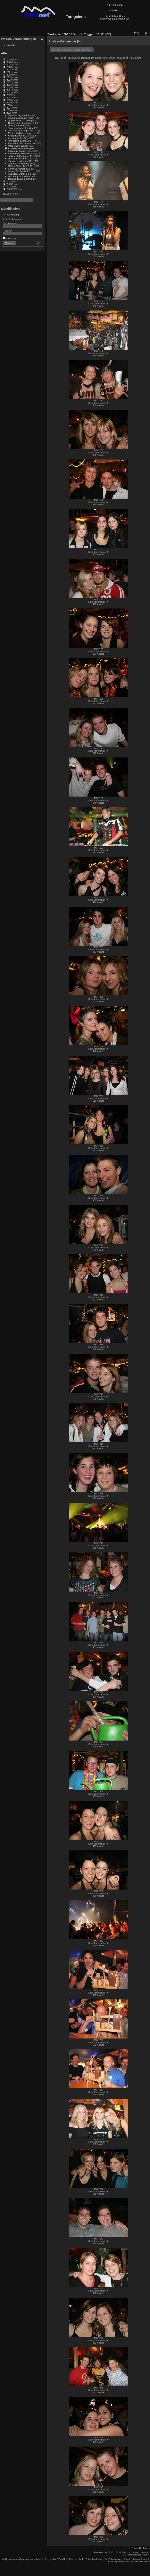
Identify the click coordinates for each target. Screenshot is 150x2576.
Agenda (11, 45)
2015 (9, 87)
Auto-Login (10, 238)
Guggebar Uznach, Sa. (19, 173)
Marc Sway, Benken (18, 145)
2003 (9, 184)
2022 (9, 69)
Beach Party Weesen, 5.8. (21, 153)
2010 (9, 100)
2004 (9, 181)
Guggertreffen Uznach (19, 120)
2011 (9, 97)
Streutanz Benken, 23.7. (20, 151)
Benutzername (10, 223)
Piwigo (146, 2548)
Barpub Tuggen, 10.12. (20, 179)
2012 (9, 95)
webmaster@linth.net (117, 18)
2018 (9, 79)
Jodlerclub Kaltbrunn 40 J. (21, 156)
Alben (5, 53)
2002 (9, 186)
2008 (9, 105)
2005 (9, 112)
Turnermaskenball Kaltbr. (20, 128)
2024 (9, 64)
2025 (9, 62)
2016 (9, 84)
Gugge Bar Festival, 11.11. (21, 171)
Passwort (7, 230)
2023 (9, 67)
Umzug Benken (16, 125)
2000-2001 (11, 189)
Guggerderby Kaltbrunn (20, 123)
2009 (9, 102)
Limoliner (53, 2559)
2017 (9, 82)
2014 (9, 90)
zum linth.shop (115, 5)
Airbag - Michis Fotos (19, 138)
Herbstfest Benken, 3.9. (20, 158)
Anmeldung (13, 214)
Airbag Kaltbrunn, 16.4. (19, 135)
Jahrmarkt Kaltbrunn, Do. (21, 163)
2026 (9, 59)
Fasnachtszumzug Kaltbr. (21, 130)
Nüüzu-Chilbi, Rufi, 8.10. (20, 166)
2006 (9, 110)
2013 (9, 92)
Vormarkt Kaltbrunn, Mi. (20, 161)
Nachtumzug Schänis (19, 115)
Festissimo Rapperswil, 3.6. (22, 143)
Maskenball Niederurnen (20, 133)
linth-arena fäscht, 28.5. (20, 140)
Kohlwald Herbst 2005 (19, 168)
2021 (9, 72)
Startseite (54, 34)
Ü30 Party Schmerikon (19, 176)
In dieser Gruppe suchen (74, 49)
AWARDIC (114, 10)
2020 (9, 74)
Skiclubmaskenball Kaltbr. (21, 118)
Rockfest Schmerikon (19, 148)
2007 (9, 107)
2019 (9, 77)
